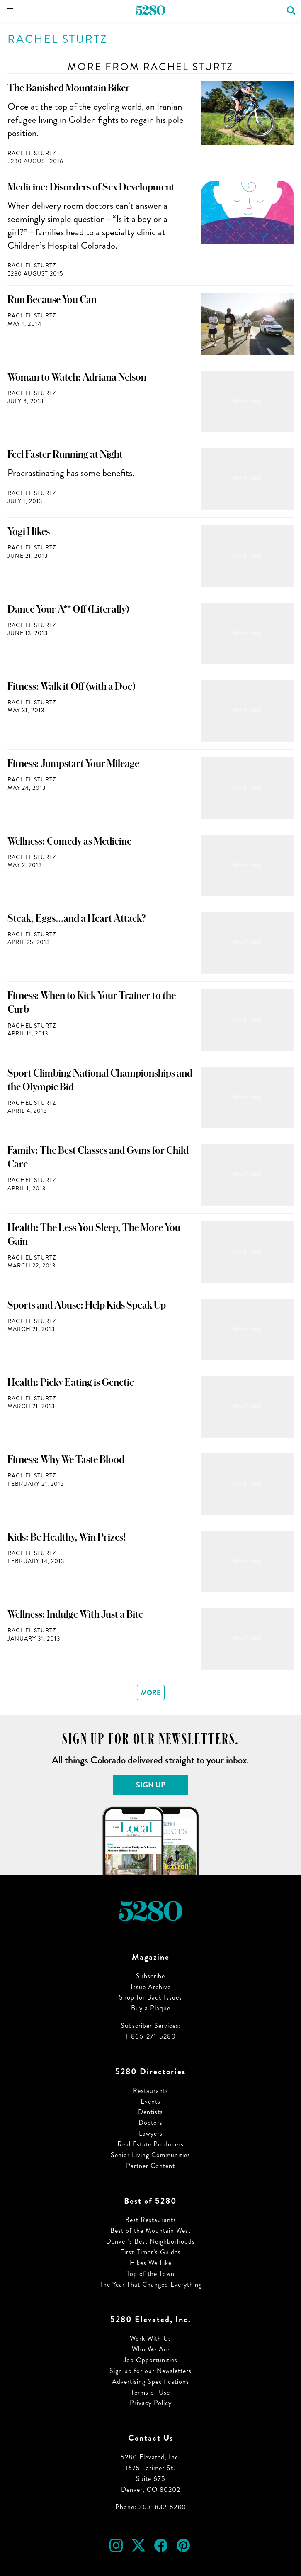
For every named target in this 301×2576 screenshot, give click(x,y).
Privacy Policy (151, 2403)
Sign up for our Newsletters (150, 2371)
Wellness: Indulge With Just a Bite (75, 1614)
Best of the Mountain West (150, 2230)
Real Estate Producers (150, 2144)
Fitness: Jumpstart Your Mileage (73, 764)
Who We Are (151, 2349)
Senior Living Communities (150, 2155)
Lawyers (151, 2133)
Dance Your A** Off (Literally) (68, 609)
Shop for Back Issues (150, 1997)
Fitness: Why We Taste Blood (65, 1460)
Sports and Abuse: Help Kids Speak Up (86, 1305)
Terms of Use (150, 2392)
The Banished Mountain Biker (68, 88)
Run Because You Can (52, 300)
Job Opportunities (150, 2360)
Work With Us (150, 2338)
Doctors (150, 2122)
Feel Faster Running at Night (65, 454)
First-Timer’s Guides (150, 2252)
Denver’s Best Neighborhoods (150, 2241)
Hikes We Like (151, 2263)
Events (150, 2101)
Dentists (150, 2112)
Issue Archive (151, 1987)
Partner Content (150, 2166)
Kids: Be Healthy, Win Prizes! (66, 1537)
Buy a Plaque (150, 2008)
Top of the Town (150, 2273)
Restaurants (150, 2090)
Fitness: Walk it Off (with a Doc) (71, 686)
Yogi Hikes (28, 532)
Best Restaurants (150, 2219)
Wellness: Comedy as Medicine (69, 841)
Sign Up (150, 1785)
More (150, 1692)
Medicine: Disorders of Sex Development (91, 187)
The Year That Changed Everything (151, 2284)
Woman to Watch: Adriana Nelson (76, 377)
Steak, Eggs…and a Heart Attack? (76, 918)
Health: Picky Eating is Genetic (70, 1382)
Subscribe (150, 1976)
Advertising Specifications (150, 2381)
